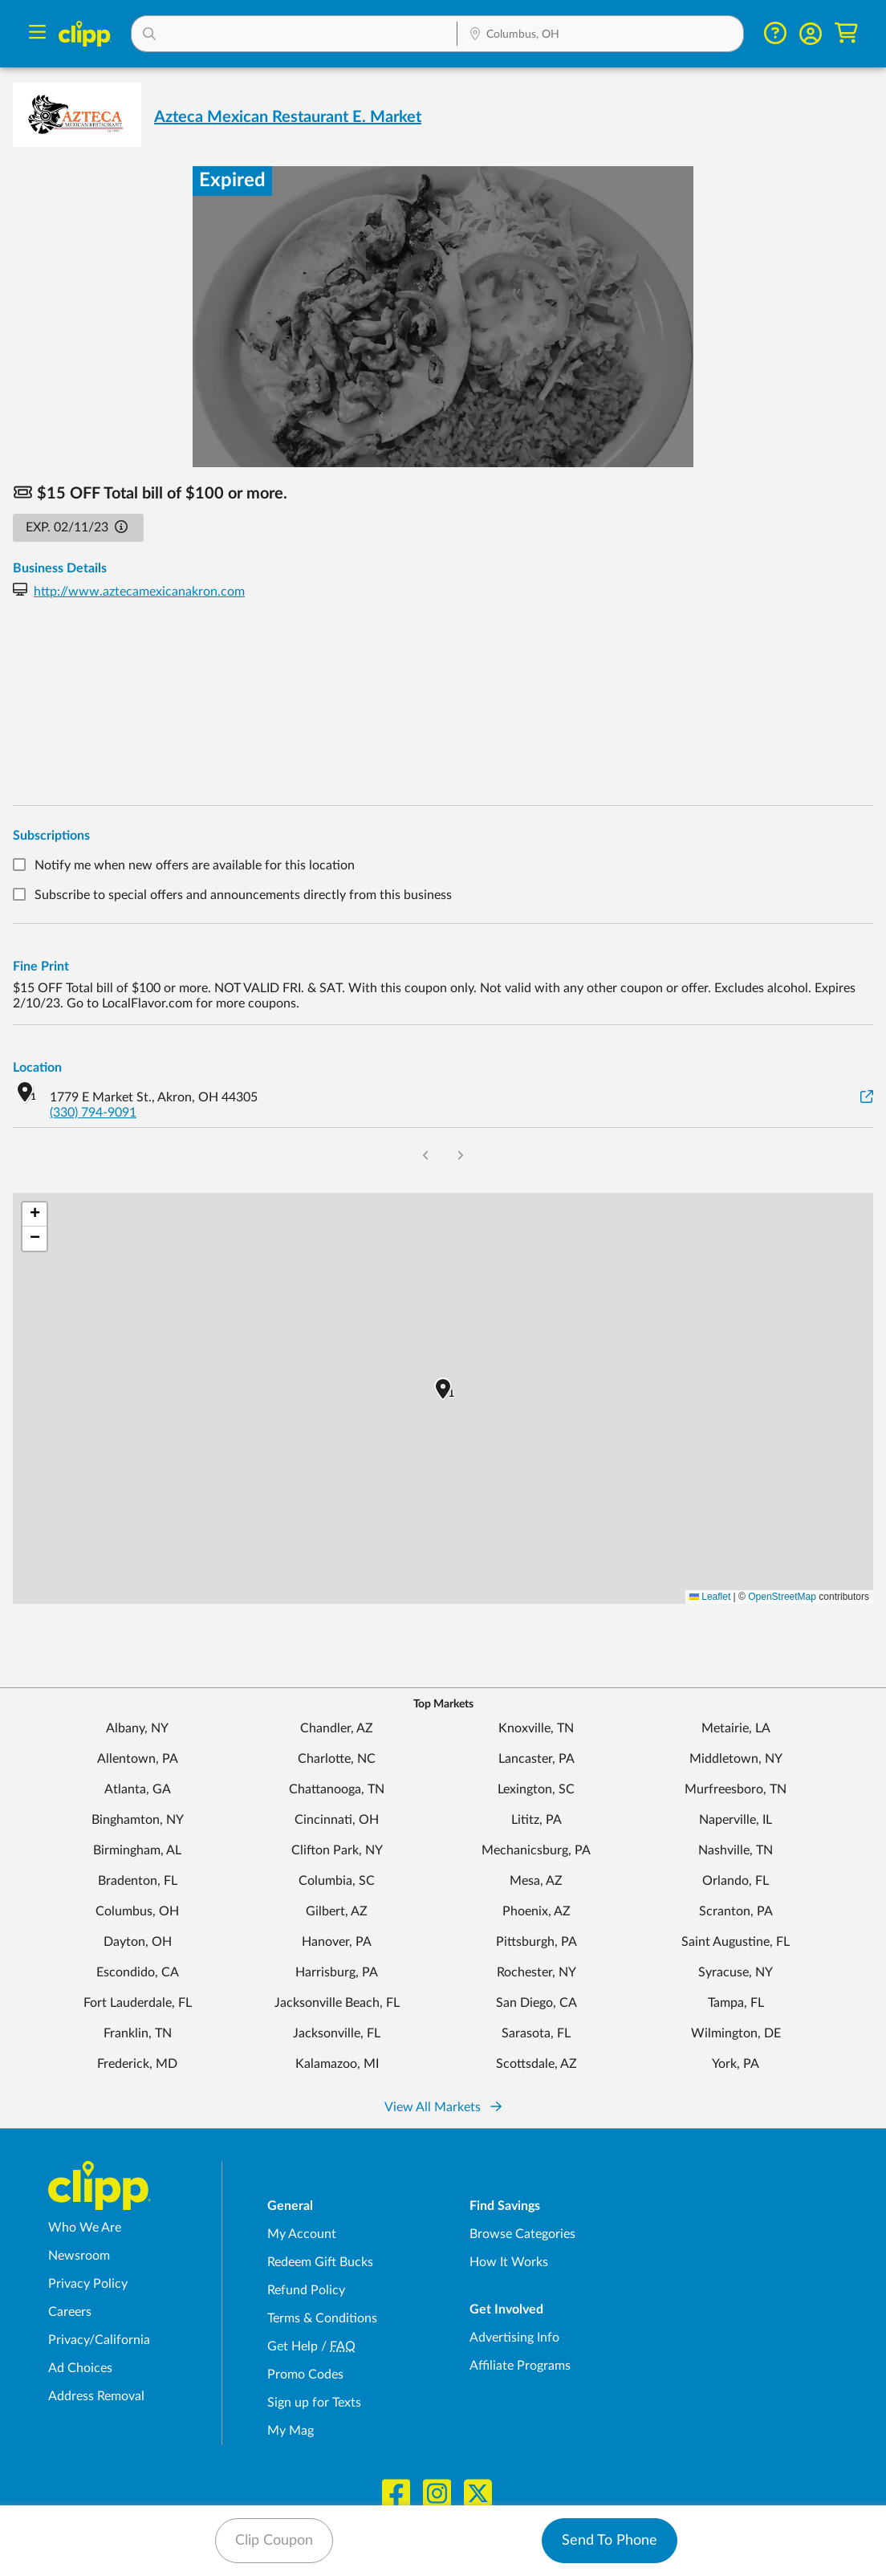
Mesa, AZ (536, 1880)
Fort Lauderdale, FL (137, 2002)
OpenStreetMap (782, 1596)
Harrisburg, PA (336, 1972)
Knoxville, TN (536, 1728)
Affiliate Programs (520, 2365)
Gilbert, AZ (337, 1911)
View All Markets (443, 2107)
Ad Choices (80, 2368)
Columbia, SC (337, 1880)
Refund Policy (306, 2290)
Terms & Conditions (322, 2318)
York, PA (735, 2063)
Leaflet (709, 1596)
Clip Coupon (274, 2540)
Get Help (292, 2346)
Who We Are (84, 2227)
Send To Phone (609, 2540)
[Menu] (37, 34)
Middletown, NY (735, 1758)
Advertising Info (514, 2337)
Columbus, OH (137, 1911)
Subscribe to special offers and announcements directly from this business (243, 895)
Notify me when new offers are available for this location (195, 865)
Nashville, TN (735, 1850)
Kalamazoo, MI (337, 2063)
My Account (301, 2234)
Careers (69, 2311)
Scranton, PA (736, 1911)
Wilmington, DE (736, 2033)
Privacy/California (99, 2340)
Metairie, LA (735, 1728)
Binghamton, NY (137, 1819)
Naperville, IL (735, 1819)
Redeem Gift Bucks (320, 2262)
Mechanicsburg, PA (536, 1850)
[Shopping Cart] (846, 33)
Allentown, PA (137, 1758)
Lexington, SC (536, 1789)
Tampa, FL (736, 2002)
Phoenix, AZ (536, 1911)
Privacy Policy (88, 2283)
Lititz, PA (536, 1819)
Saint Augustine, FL (735, 1941)
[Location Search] (600, 35)
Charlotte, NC (337, 1758)
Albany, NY (137, 1728)
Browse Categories (522, 2234)
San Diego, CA (536, 2002)
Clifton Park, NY (337, 1850)
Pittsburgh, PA (536, 1941)
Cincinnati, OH (337, 1819)
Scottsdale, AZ (536, 2063)
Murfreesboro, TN (735, 1789)
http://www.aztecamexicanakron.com (139, 591)
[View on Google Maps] (866, 1097)
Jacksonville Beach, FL (337, 2002)
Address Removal (96, 2396)
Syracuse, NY (735, 1972)
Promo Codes (305, 2374)
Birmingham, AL (137, 1850)
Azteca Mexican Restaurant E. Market (287, 117)
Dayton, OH (138, 1941)
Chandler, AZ (336, 1728)
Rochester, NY (536, 1972)
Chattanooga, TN (336, 1789)
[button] (294, 33)
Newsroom (79, 2255)
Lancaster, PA (536, 1758)
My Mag (290, 2430)
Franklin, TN (138, 2033)
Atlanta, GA (137, 1789)
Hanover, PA (337, 1941)
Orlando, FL (735, 1880)
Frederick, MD (137, 2063)
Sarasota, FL (536, 2033)
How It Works (508, 2262)
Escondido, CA (137, 1972)
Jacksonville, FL (336, 2033)
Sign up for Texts (314, 2402)
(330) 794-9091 (93, 1112)
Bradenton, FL (137, 1880)
